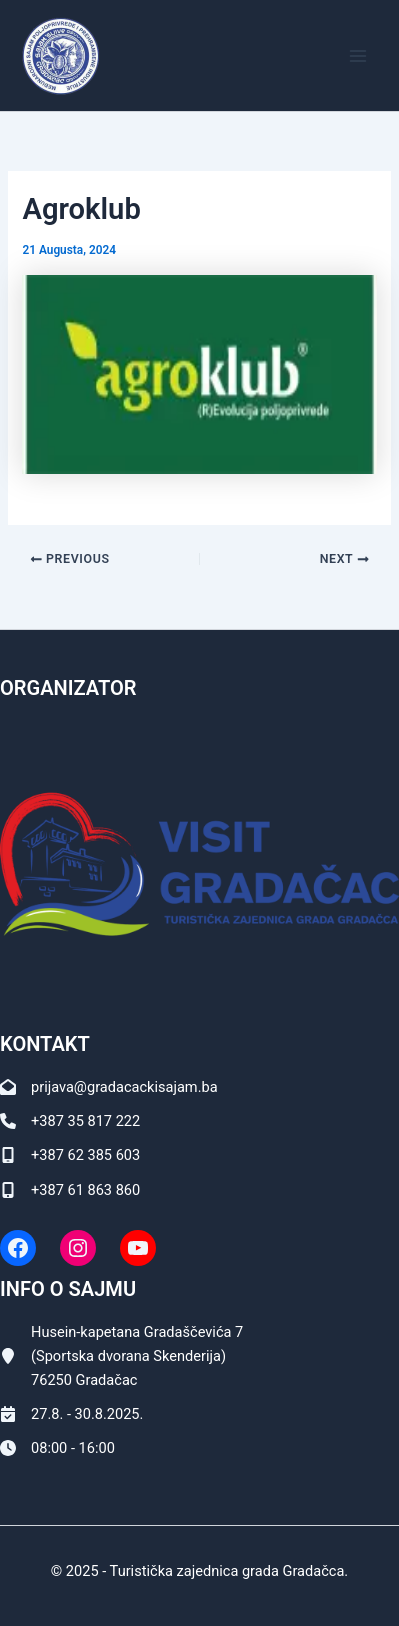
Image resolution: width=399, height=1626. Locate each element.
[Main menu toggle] (358, 56)
